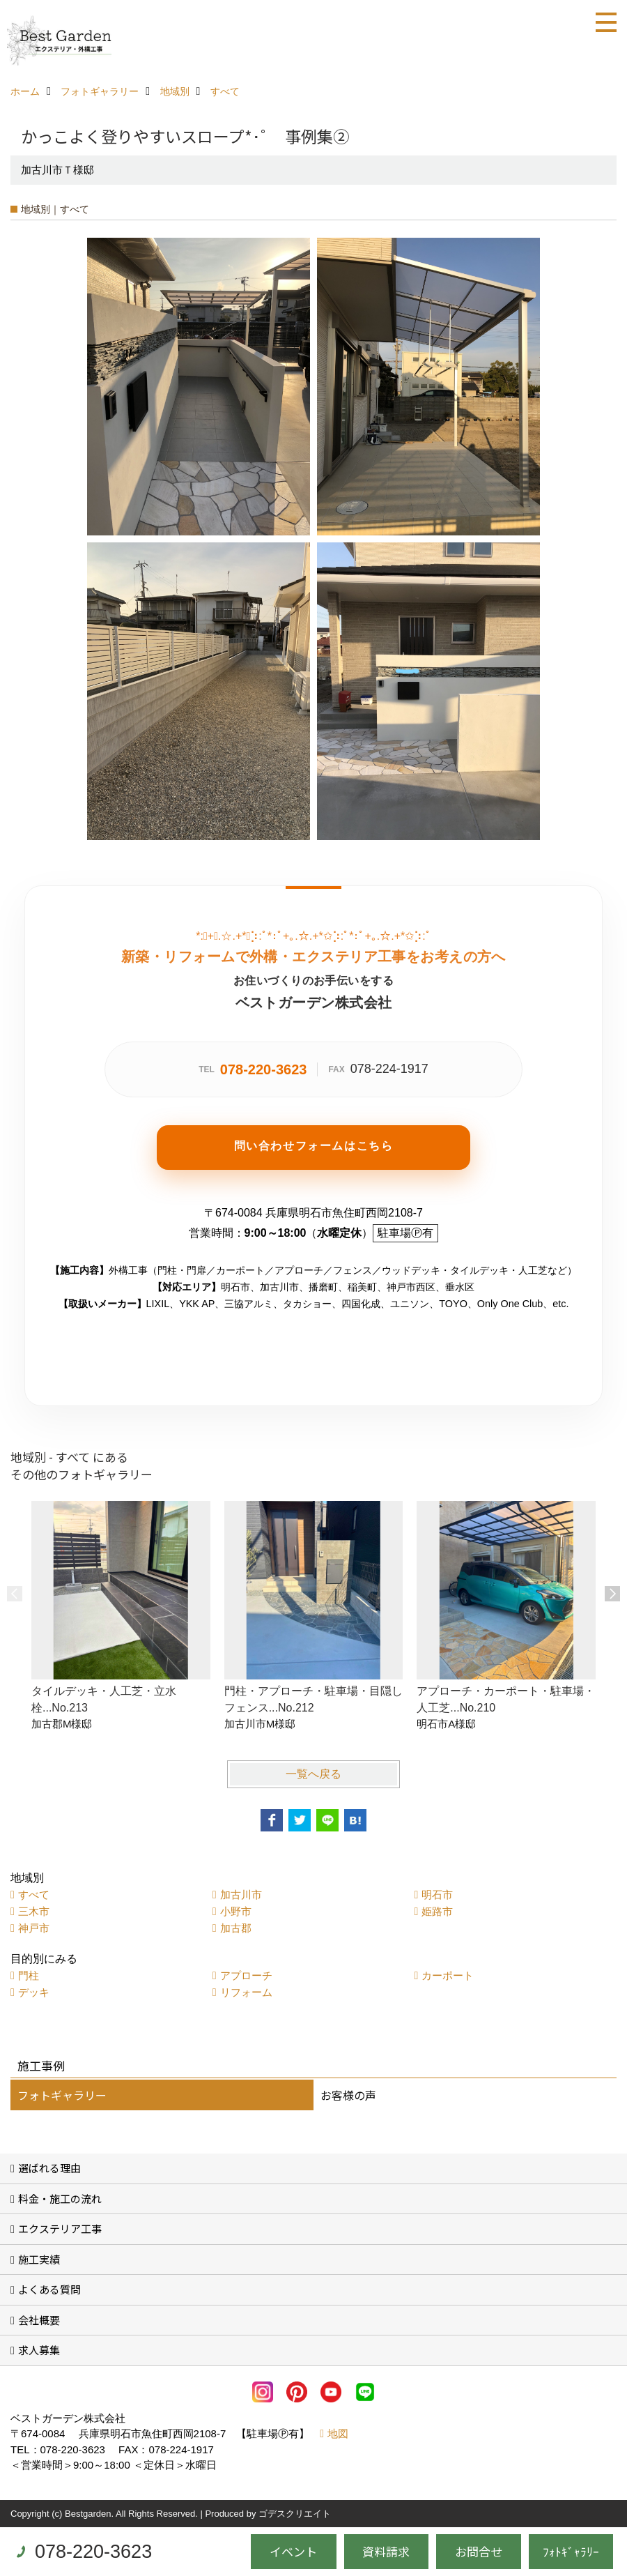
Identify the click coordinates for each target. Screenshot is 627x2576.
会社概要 (39, 2319)
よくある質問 (49, 2289)
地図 (337, 2433)
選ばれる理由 (49, 2167)
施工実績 (39, 2259)
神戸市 (33, 1928)
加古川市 (241, 1894)
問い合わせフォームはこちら (314, 1146)
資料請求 (386, 2551)
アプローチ (246, 1975)
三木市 (33, 1911)
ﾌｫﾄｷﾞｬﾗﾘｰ (571, 2551)
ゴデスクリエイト (294, 2513)
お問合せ (478, 2551)
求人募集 (39, 2349)
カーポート (447, 1975)
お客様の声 (348, 2095)
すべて (33, 1894)
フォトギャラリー (62, 2095)
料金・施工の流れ (60, 2198)
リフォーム (246, 1992)
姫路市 (437, 1911)
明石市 (437, 1894)
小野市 (235, 1911)
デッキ (33, 1992)
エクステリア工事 (60, 2228)
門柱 (28, 1975)
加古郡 (235, 1928)
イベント (293, 2551)
